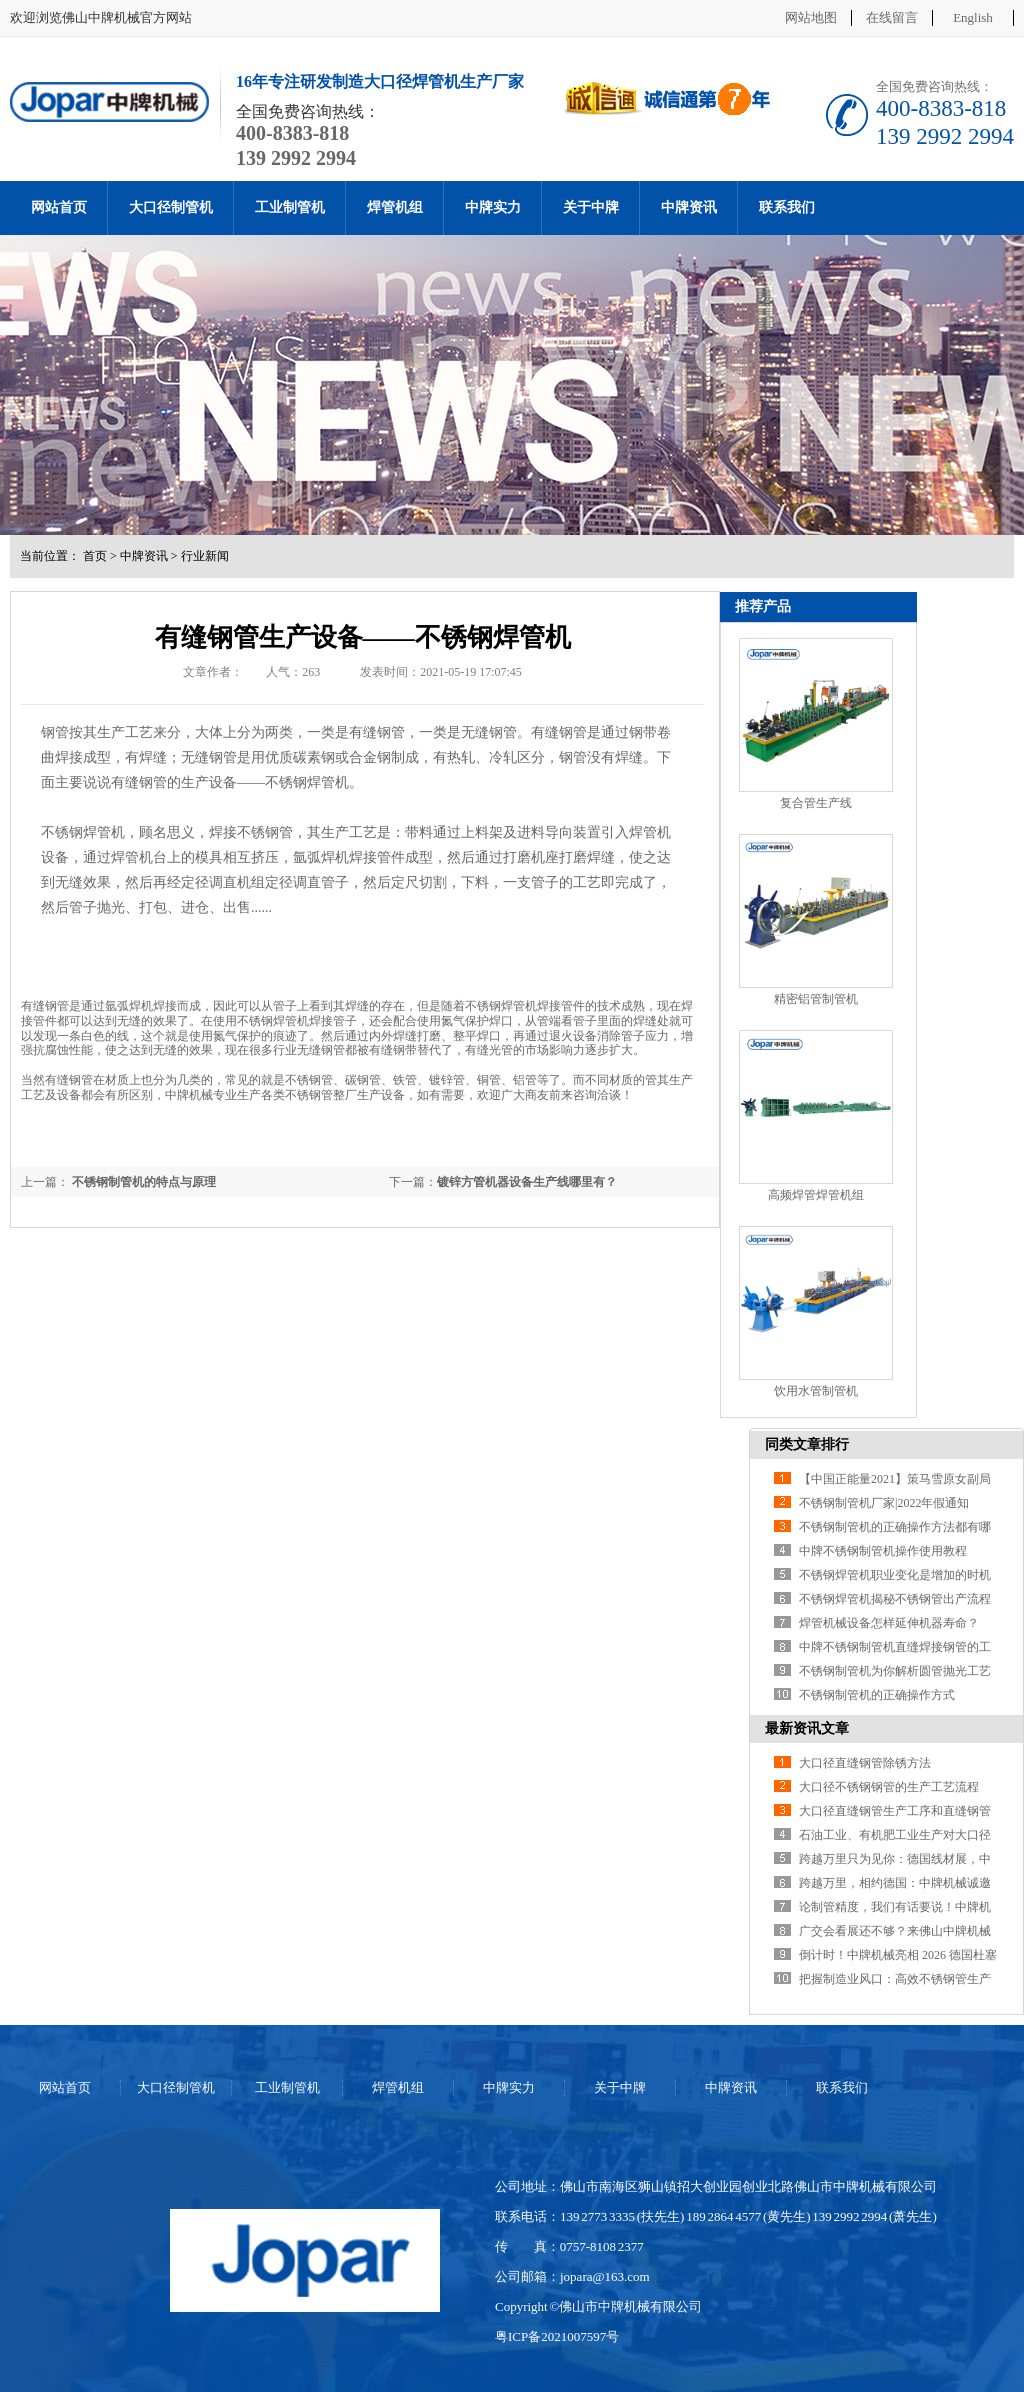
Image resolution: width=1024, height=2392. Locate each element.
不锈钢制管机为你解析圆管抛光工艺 (895, 1671)
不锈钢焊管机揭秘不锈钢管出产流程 (895, 1599)
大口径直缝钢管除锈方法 (865, 1763)
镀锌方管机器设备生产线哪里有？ (527, 1182)
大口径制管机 (171, 207)
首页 (95, 556)
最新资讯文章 (807, 1728)
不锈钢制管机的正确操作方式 (877, 1695)
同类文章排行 (807, 1444)
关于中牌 (591, 207)
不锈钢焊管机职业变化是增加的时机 (895, 1575)
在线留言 (892, 17)
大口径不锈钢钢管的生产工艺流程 (889, 1787)
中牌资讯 (689, 207)
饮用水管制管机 (816, 1391)
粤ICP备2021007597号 (557, 2336)
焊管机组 (395, 207)
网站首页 (59, 207)
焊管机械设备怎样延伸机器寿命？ (889, 1623)
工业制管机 (290, 207)
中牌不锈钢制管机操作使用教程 (883, 1551)
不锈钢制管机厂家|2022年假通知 (884, 1503)
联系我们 (787, 207)
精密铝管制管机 (816, 999)
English (973, 17)
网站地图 (811, 17)
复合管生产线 (816, 803)
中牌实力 (493, 207)
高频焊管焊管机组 (816, 1195)
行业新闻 (205, 556)
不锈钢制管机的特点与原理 (142, 1182)
